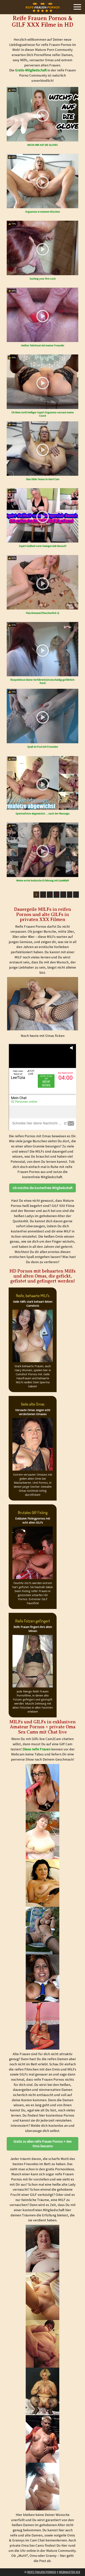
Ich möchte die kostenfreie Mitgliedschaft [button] (42, 1188)
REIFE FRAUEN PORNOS (41, 2572)
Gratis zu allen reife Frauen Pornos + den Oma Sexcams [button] (42, 2143)
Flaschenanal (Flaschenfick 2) (42, 613)
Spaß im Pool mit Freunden (42, 746)
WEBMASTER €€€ (69, 2572)
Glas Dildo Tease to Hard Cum (42, 479)
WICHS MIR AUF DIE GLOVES (42, 145)
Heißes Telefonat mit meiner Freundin (42, 345)
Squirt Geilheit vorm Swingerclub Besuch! (42, 546)
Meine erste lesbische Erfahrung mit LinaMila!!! (42, 880)
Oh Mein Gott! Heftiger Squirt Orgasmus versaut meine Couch (42, 414)
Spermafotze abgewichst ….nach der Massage (42, 813)
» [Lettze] (76, 894)
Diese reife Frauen (36, 1749)
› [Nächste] (69, 894)
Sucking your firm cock (43, 278)
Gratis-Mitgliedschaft (31, 70)
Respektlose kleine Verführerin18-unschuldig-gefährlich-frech (42, 681)
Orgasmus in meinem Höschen (42, 211)
